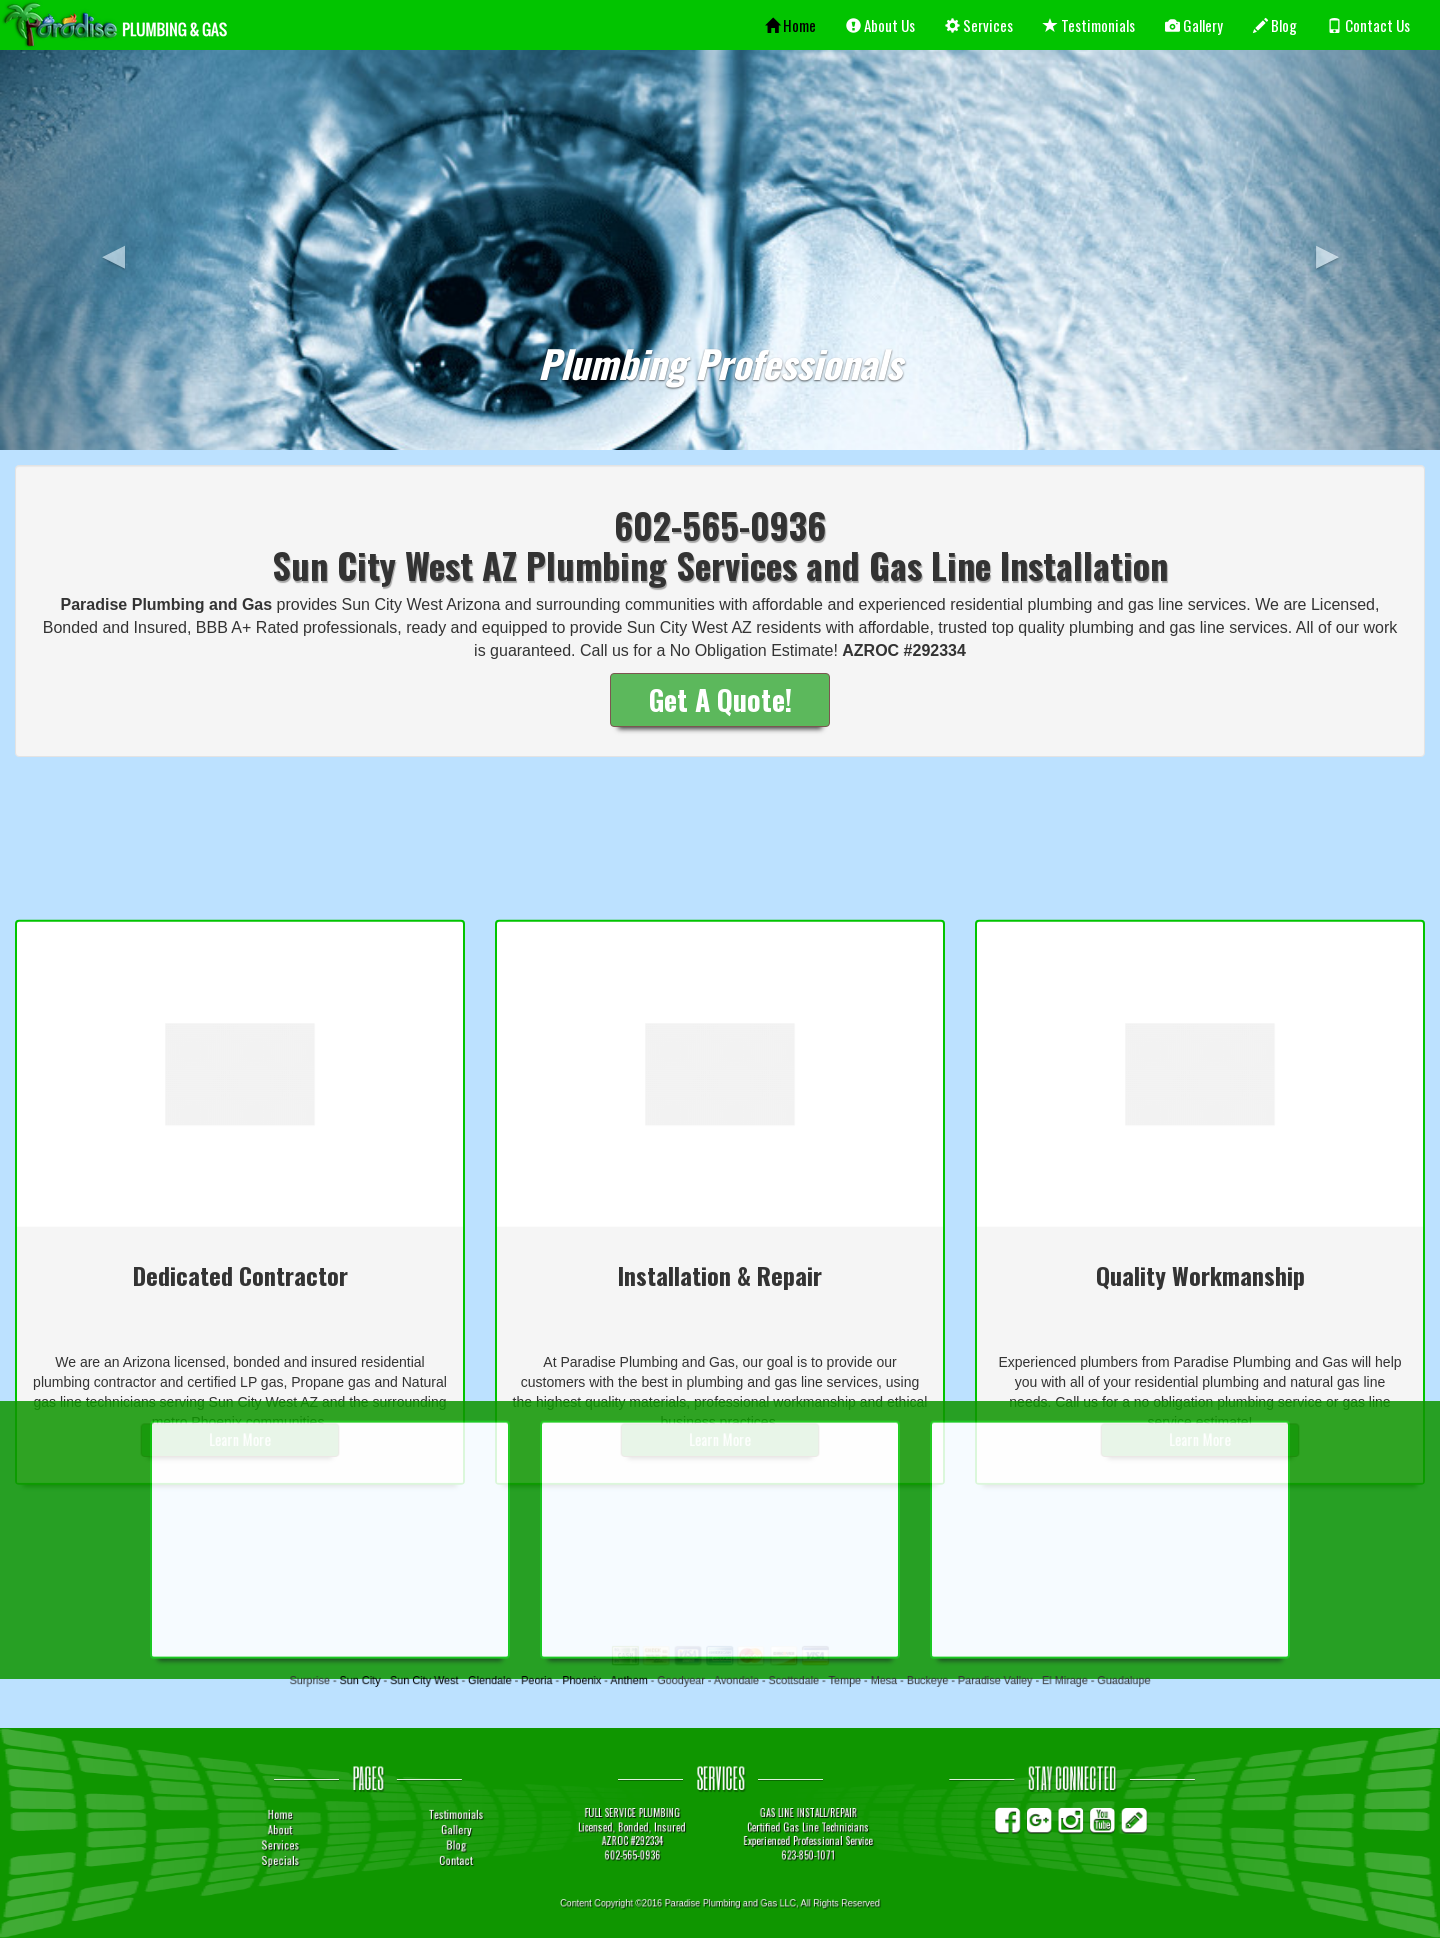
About (422, 1832)
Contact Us (1368, 25)
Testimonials (1089, 25)
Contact (541, 1853)
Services (979, 25)
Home (790, 25)
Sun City (476, 1682)
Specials (422, 1853)
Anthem (658, 1682)
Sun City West (520, 1682)
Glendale (563, 1682)
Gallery (1194, 25)
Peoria (595, 1682)
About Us (880, 25)
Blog (1275, 25)
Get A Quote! (720, 699)
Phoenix (626, 1682)
